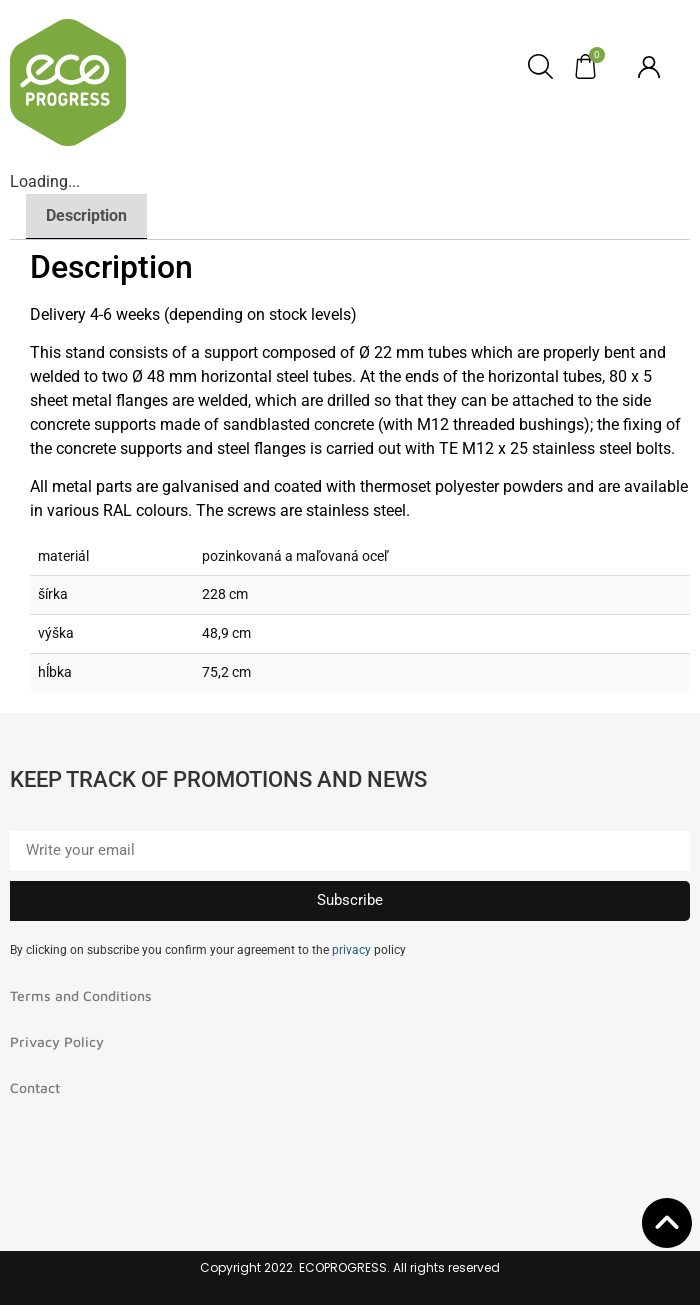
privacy (351, 950)
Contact (35, 1087)
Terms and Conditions (81, 995)
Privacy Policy (57, 1041)
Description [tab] (86, 215)
